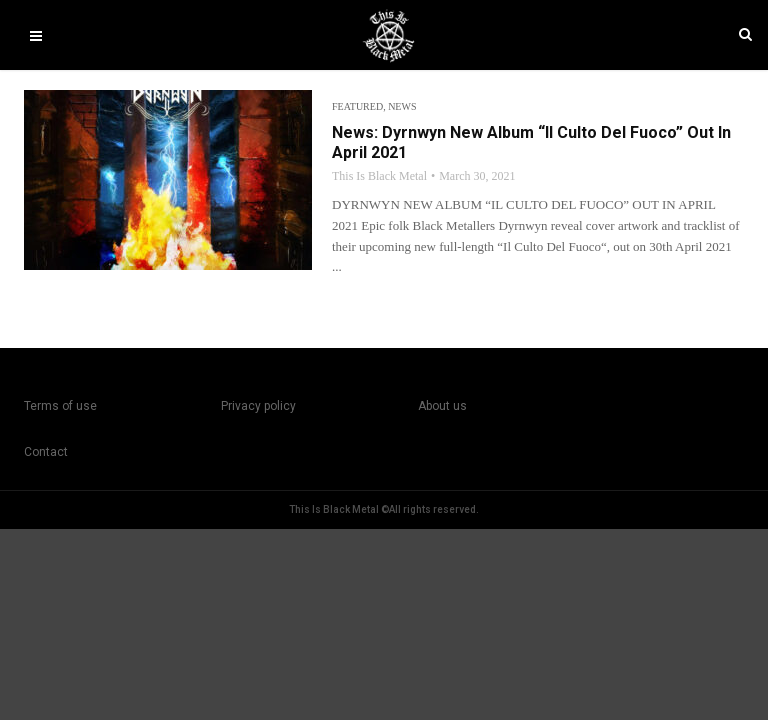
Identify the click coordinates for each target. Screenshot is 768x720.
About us (442, 406)
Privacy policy (258, 406)
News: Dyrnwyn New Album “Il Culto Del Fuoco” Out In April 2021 (531, 142)
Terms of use (60, 406)
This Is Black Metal (379, 176)
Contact (46, 452)
